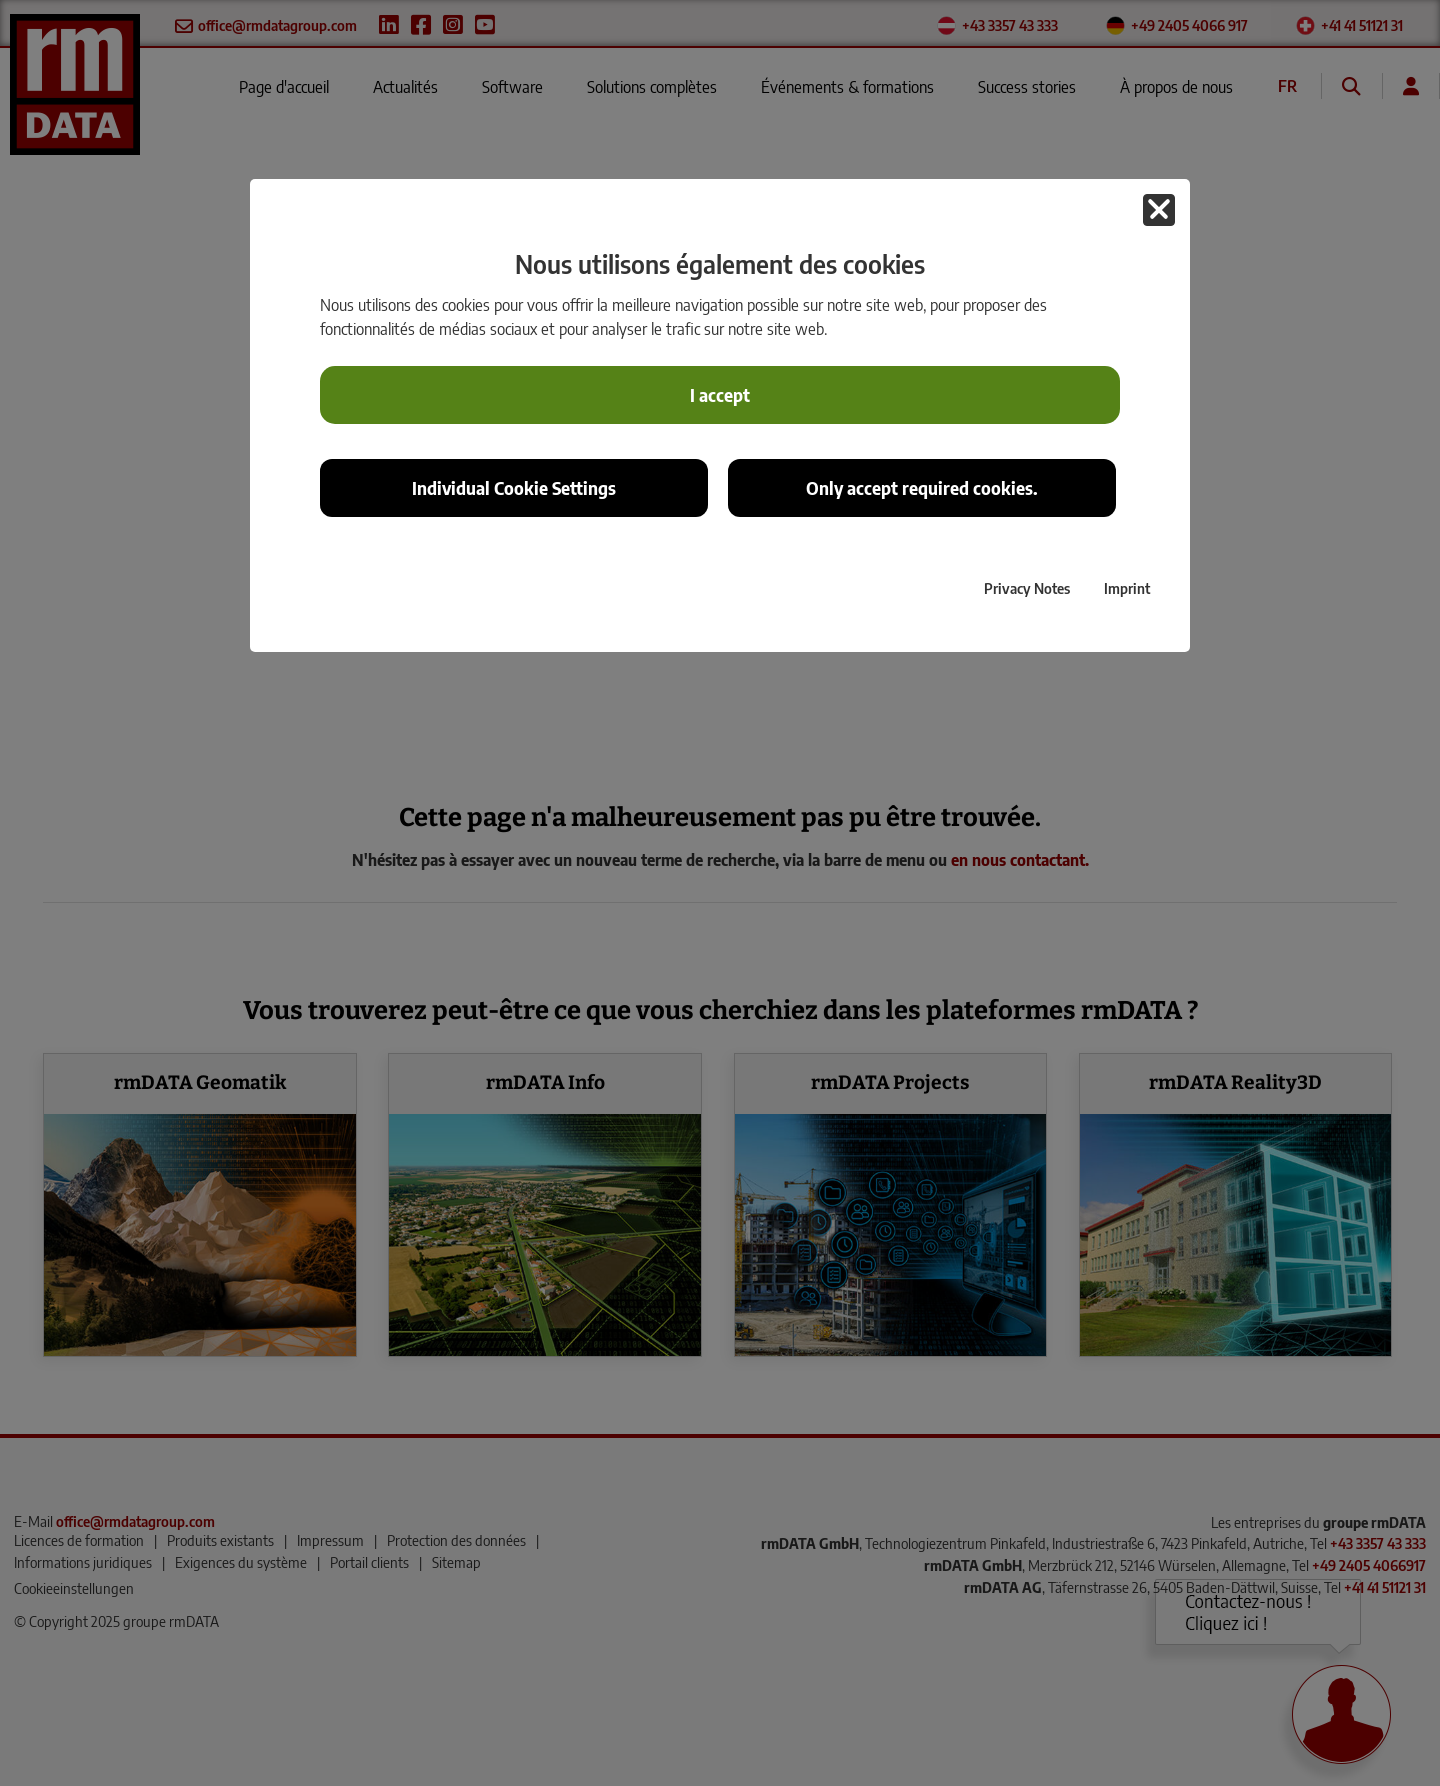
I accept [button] (720, 395)
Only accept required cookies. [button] (922, 488)
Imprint (1127, 588)
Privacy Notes (1027, 588)
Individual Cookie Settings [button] (514, 488)
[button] (1159, 210)
